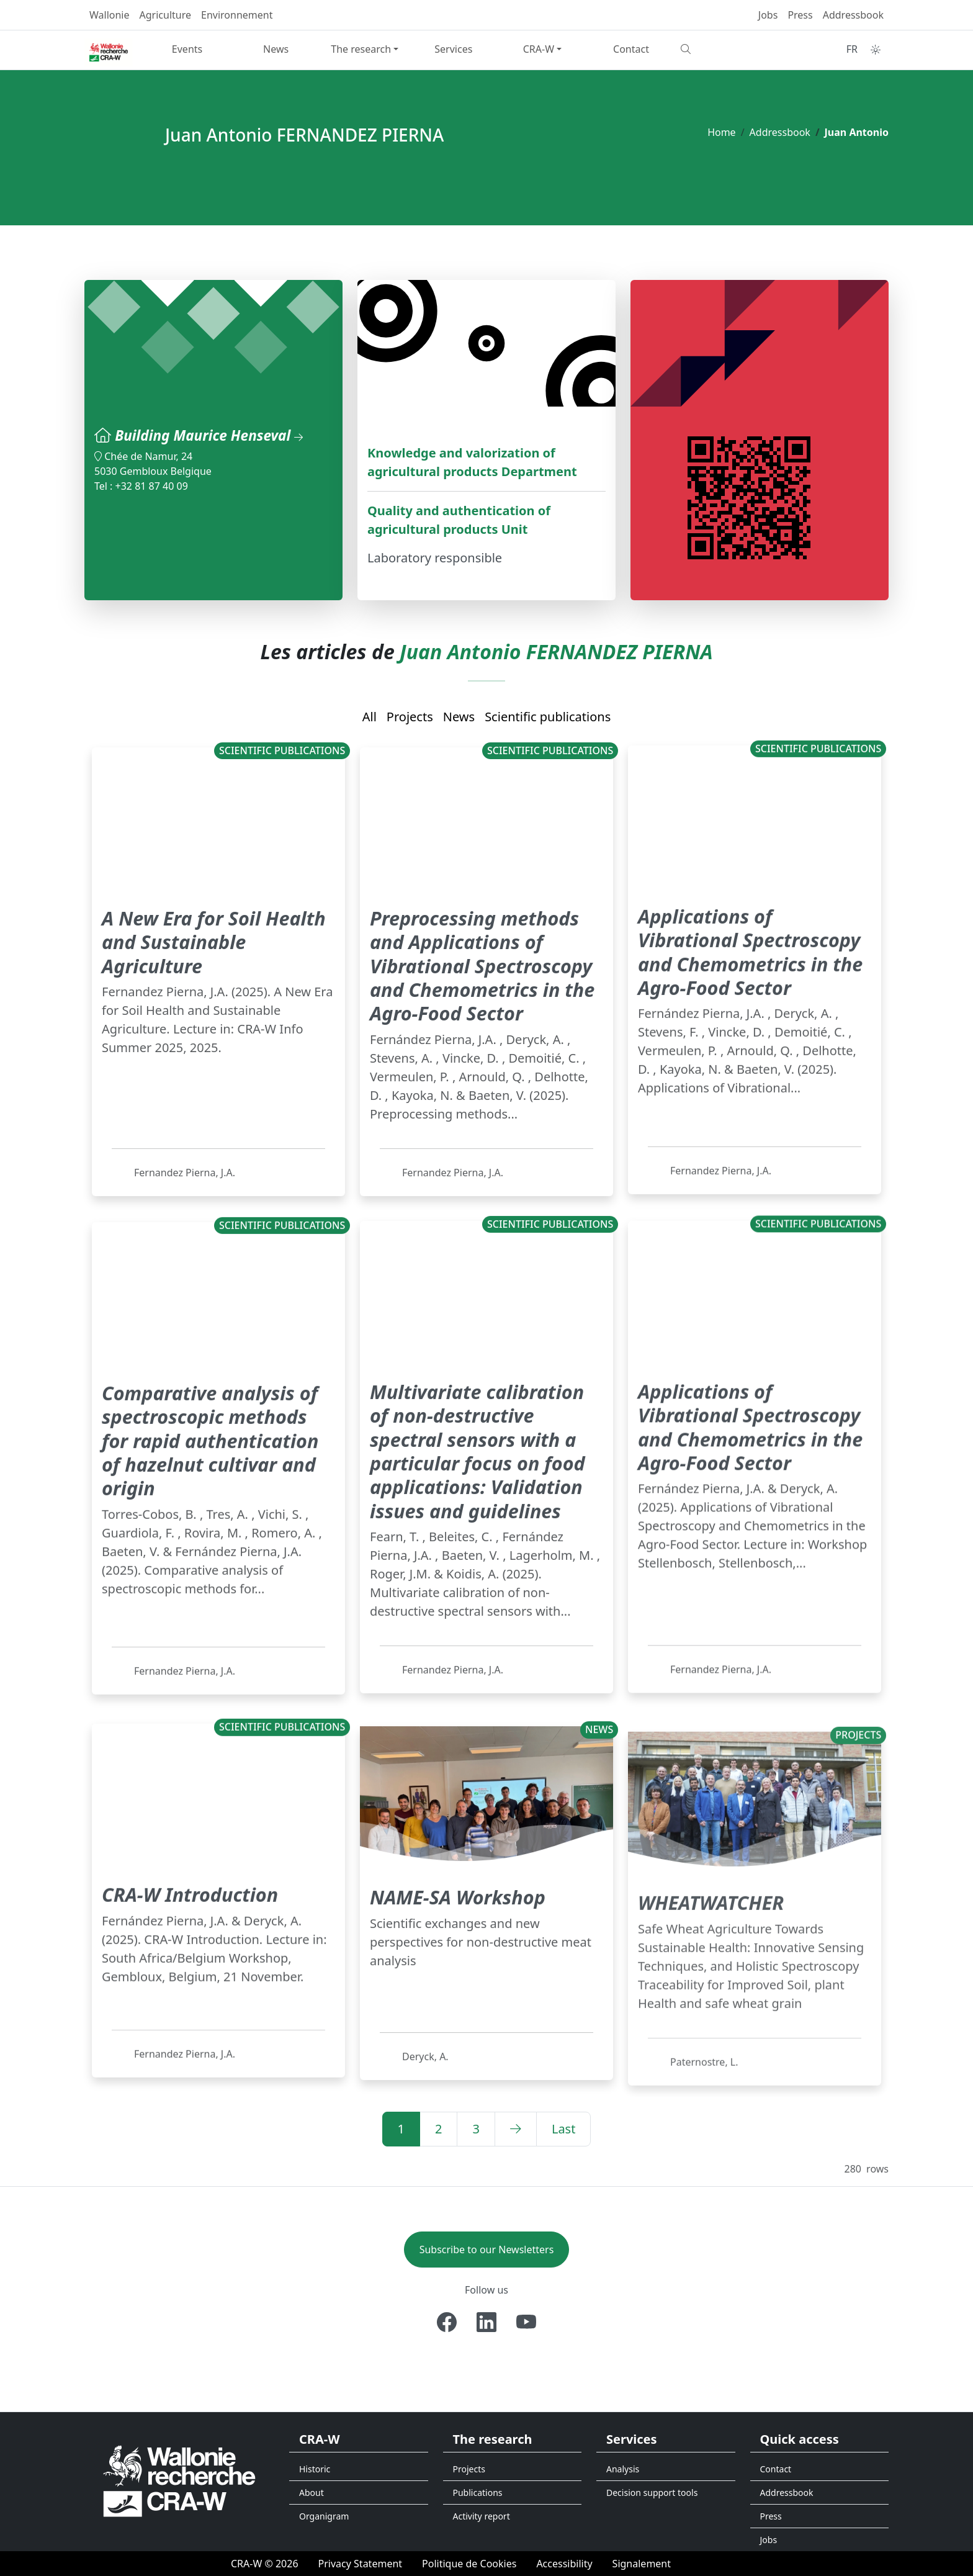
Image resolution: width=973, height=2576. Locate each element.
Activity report (481, 2516)
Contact (631, 49)
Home (721, 132)
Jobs (768, 15)
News (276, 49)
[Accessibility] (564, 2563)
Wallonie (109, 15)
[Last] (563, 2129)
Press (799, 15)
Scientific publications (548, 716)
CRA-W (538, 49)
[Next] (516, 2129)
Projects (410, 716)
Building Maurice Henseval (214, 435)
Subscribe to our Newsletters (486, 2249)
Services (453, 49)
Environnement (236, 15)
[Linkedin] (486, 2322)
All (369, 716)
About (311, 2492)
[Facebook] (447, 2322)
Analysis (622, 2469)
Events (187, 49)
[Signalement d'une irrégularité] (642, 2563)
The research (361, 49)
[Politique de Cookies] (469, 2563)
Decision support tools (651, 2492)
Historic (314, 2469)
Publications (478, 2492)
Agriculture (165, 15)
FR (852, 49)
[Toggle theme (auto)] (876, 50)
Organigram (324, 2516)
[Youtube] (526, 2322)
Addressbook (853, 15)
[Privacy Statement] (360, 2563)
